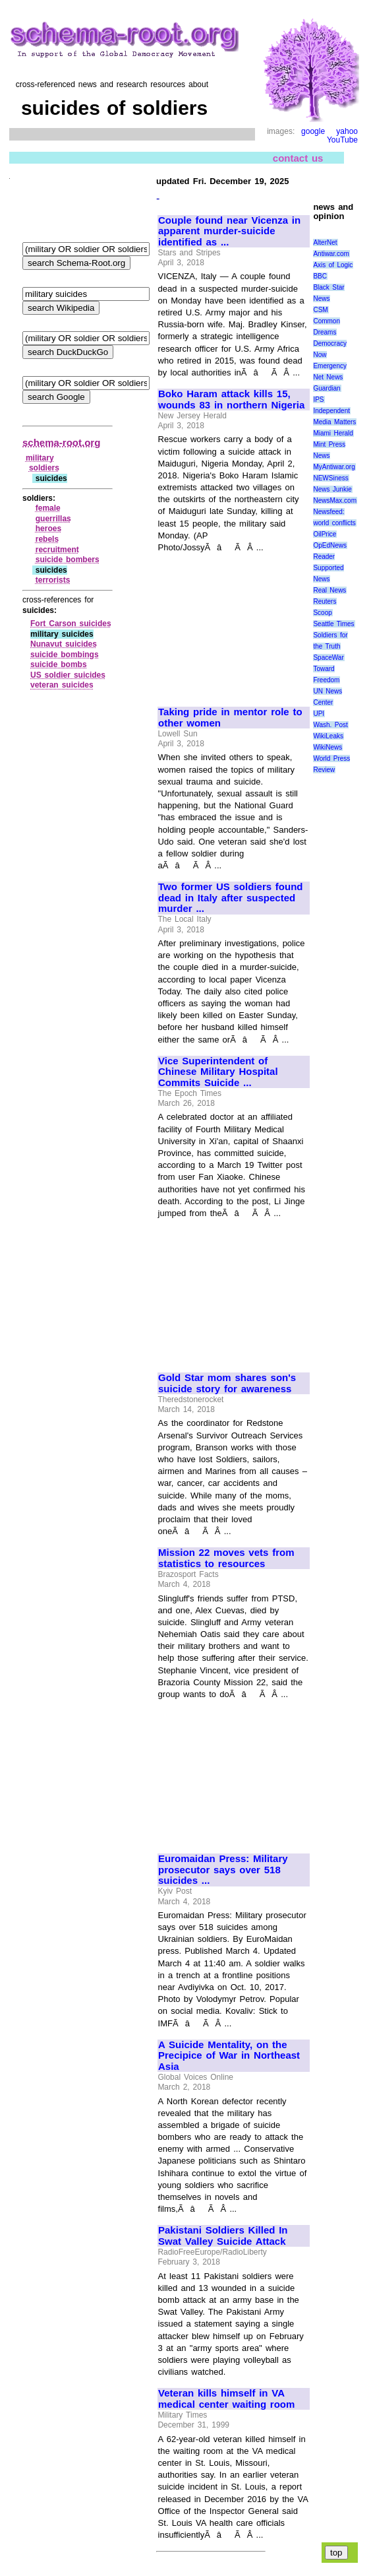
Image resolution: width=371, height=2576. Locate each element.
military (40, 458)
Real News (329, 590)
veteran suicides (62, 685)
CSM (320, 309)
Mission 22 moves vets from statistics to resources (226, 1558)
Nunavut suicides (63, 644)
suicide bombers (68, 559)
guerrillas (53, 518)
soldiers (44, 467)
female (48, 508)
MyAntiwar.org (334, 466)
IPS (318, 399)
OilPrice (324, 534)
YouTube (342, 140)
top (336, 2553)
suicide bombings (64, 654)
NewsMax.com (335, 500)
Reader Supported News (328, 568)
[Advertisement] (233, 624)
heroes (48, 528)
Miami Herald (333, 433)
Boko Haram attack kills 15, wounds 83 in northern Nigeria (231, 399)
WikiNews (327, 747)
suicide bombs (58, 664)
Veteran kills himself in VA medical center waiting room (226, 2399)
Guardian (326, 388)
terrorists (53, 580)
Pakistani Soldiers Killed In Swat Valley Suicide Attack (223, 2236)
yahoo (347, 131)
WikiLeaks (328, 736)
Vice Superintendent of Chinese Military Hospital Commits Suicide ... (218, 1072)
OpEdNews (330, 545)
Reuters (324, 601)
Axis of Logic (333, 265)
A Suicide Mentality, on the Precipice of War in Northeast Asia (229, 2056)
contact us (298, 158)
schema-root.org (61, 442)
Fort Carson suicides (70, 623)
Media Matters (334, 422)
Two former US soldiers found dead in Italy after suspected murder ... (230, 898)
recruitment (57, 549)
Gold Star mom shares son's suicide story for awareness (227, 1383)
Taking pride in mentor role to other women (230, 717)
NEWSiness (330, 478)
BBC (320, 276)
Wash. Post (330, 724)
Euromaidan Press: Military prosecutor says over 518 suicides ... (223, 1869)
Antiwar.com (331, 253)
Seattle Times (333, 624)
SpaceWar (328, 657)
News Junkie (332, 489)
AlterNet (325, 242)
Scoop (322, 612)
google (313, 131)
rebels (47, 539)
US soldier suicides (67, 675)
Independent (331, 410)
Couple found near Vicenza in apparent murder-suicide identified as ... (229, 231)
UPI (318, 713)
